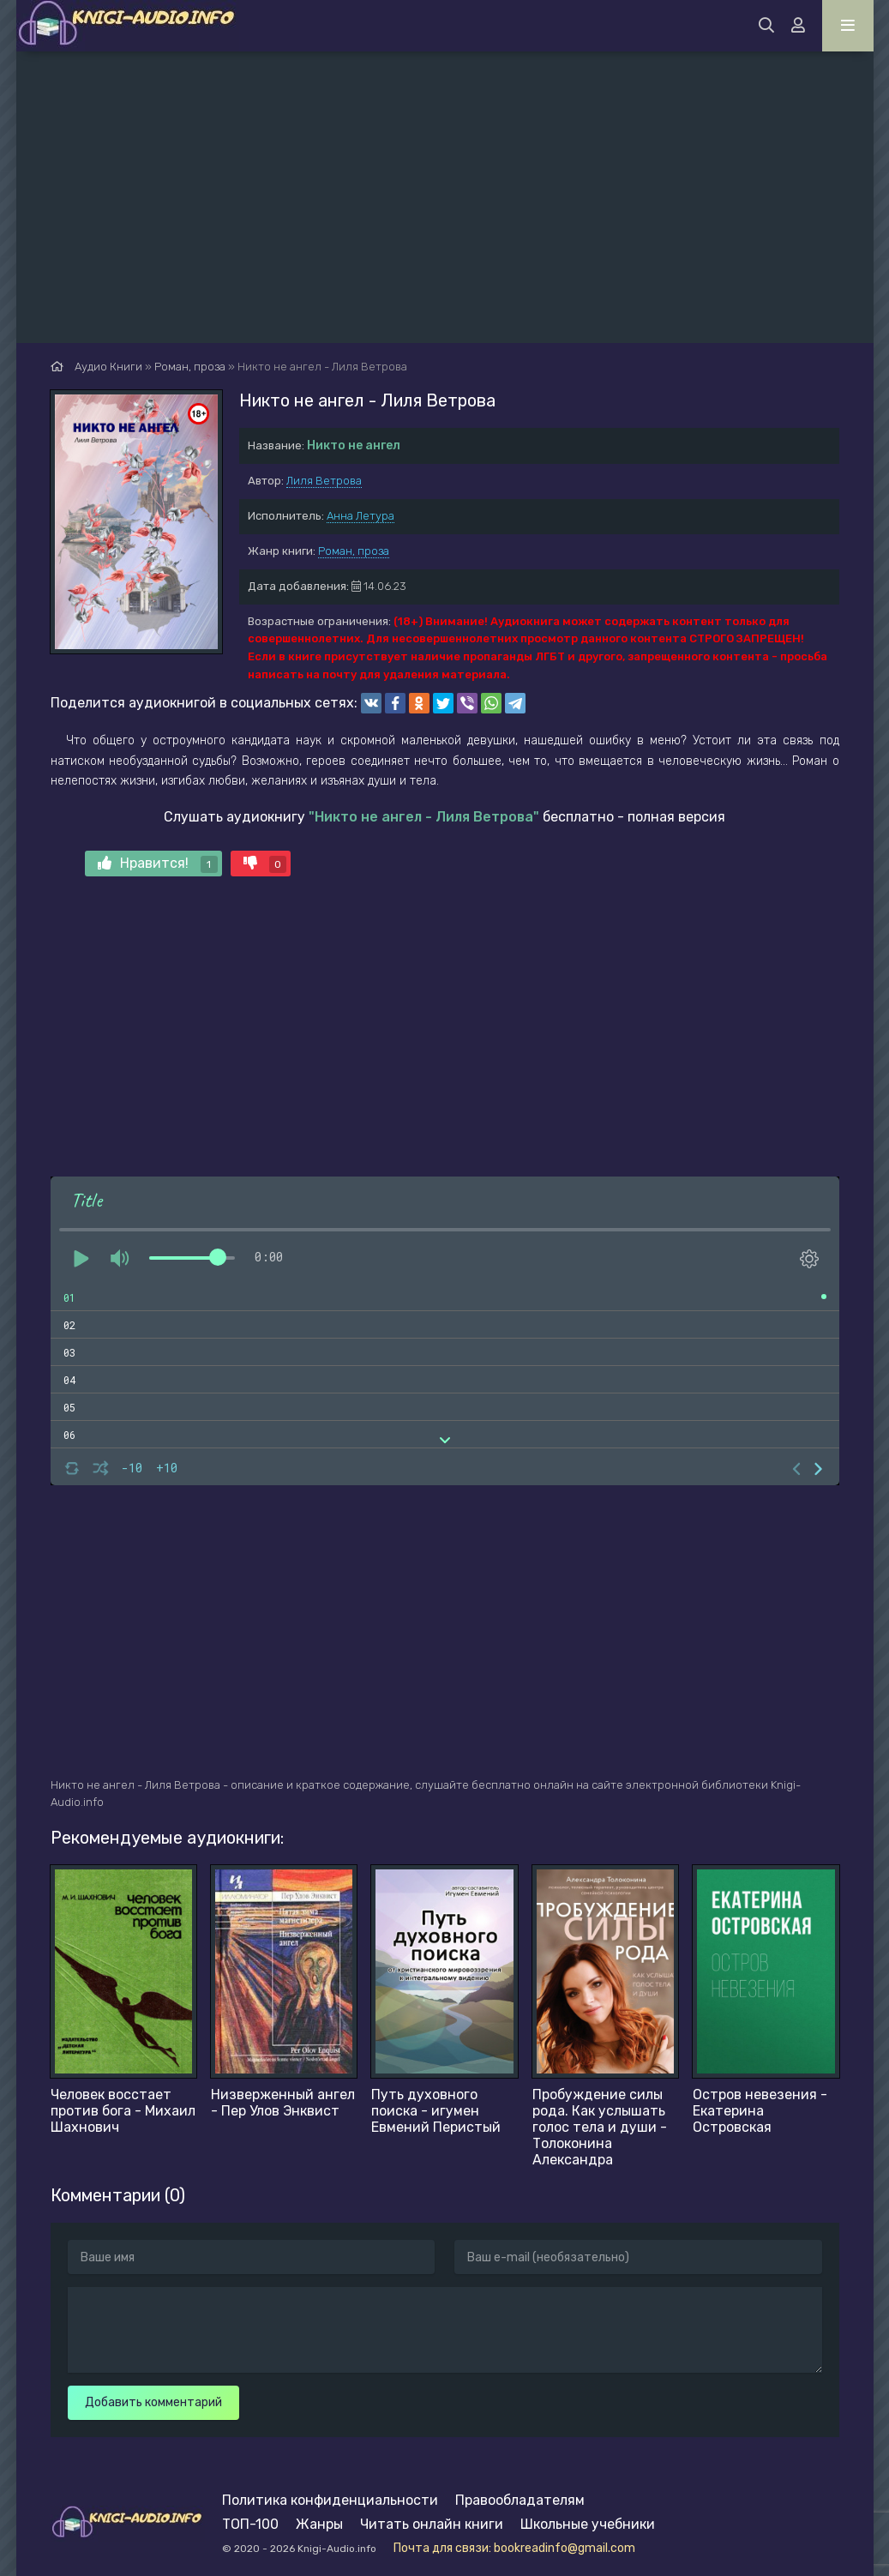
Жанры (319, 2524)
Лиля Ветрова (324, 480)
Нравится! (158, 864)
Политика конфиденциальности (330, 2500)
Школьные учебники (587, 2524)
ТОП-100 (250, 2524)
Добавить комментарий (153, 2402)
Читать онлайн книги (431, 2524)
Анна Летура (360, 515)
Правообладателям (520, 2500)
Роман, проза (353, 551)
